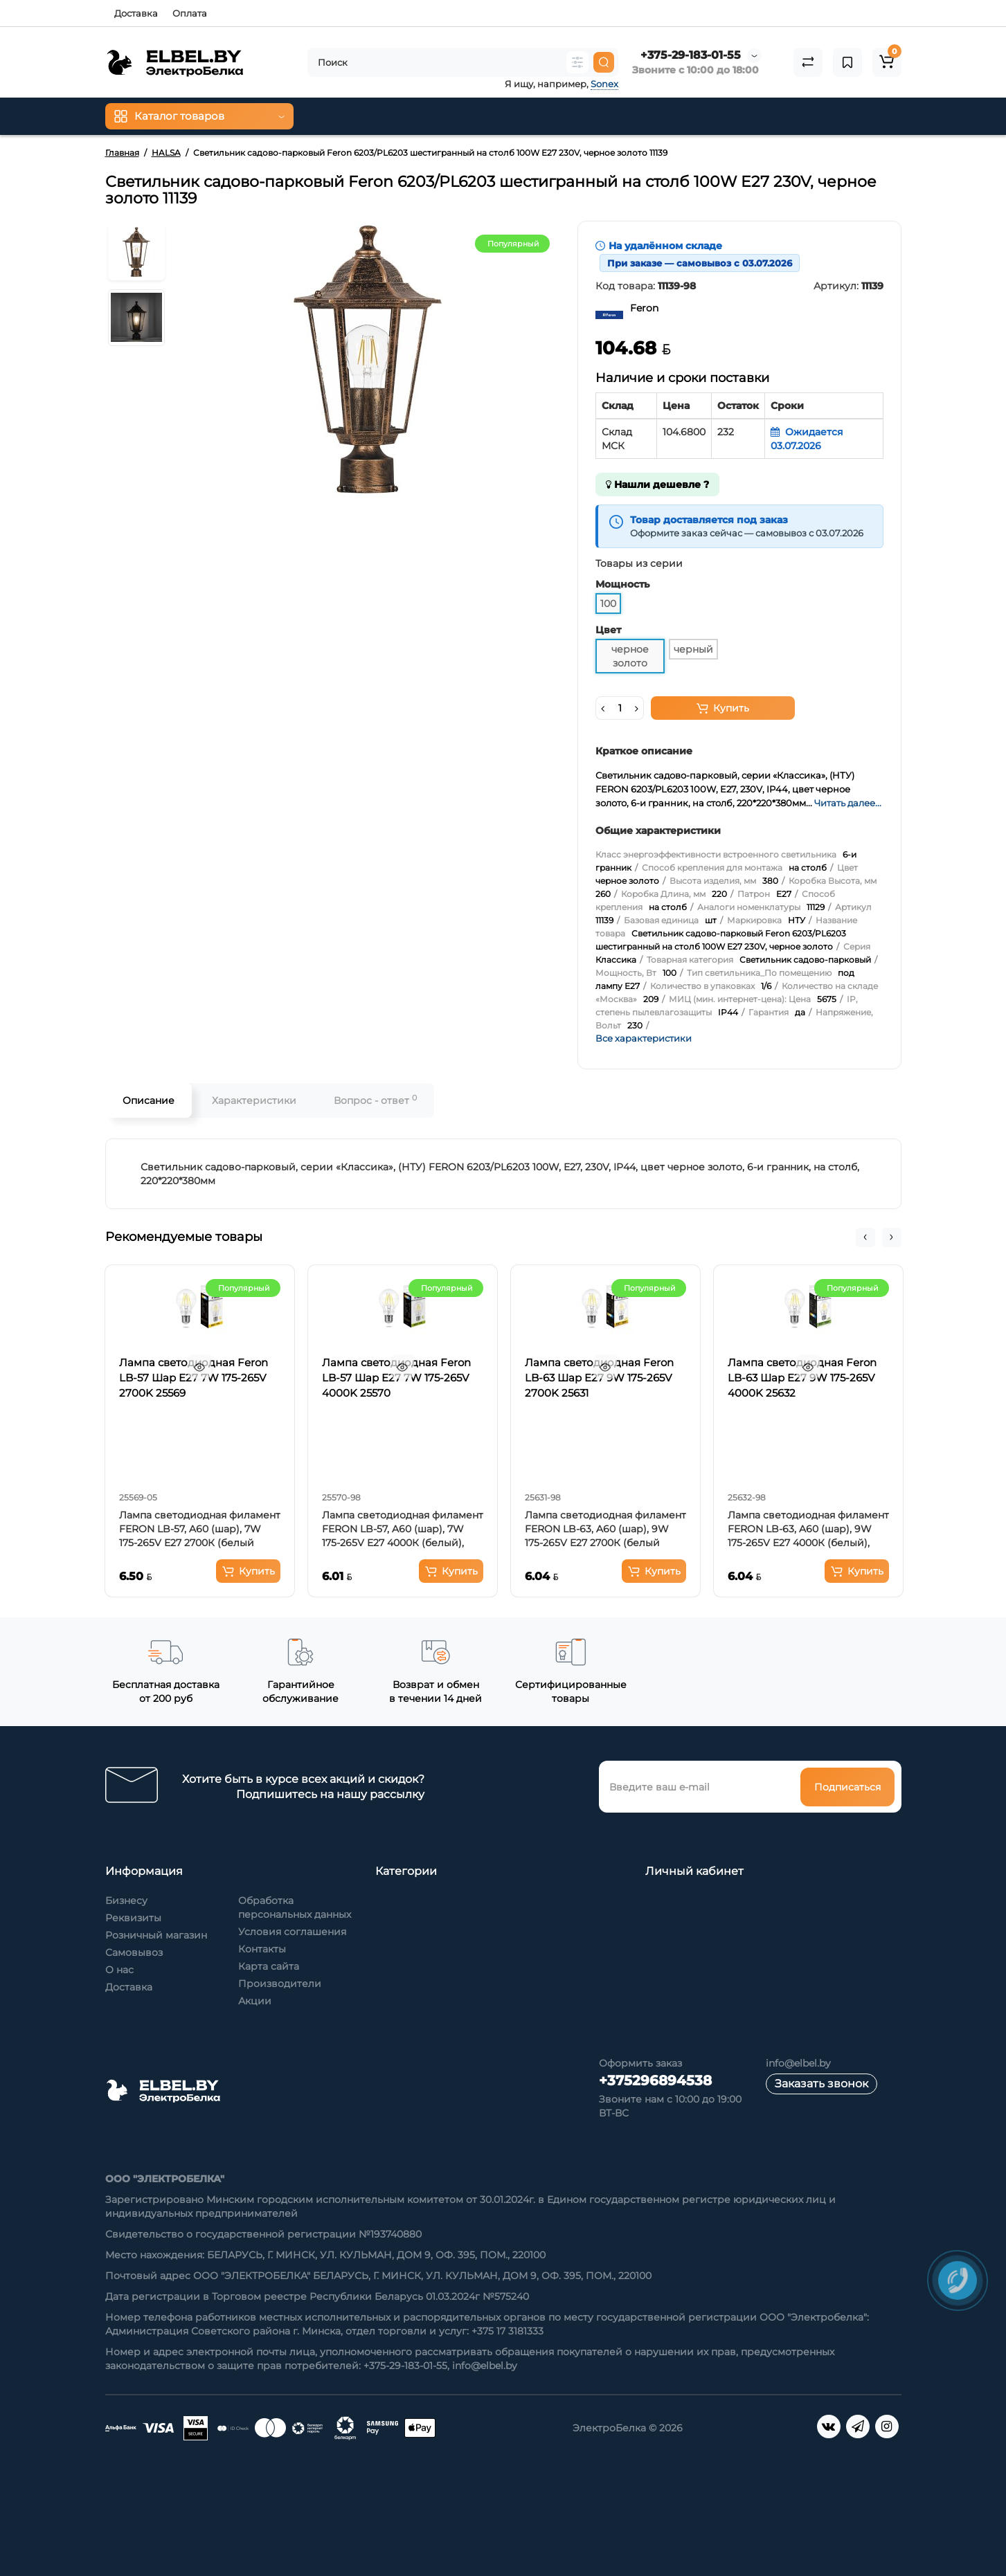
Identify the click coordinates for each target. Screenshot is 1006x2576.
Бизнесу (126, 1900)
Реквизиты (133, 1918)
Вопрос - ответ (375, 1100)
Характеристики (254, 1100)
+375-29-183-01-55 (690, 55)
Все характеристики (643, 1038)
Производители (279, 1983)
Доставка (136, 13)
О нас (119, 1969)
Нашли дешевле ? (657, 484)
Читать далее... (847, 802)
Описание (148, 1100)
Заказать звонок (821, 2083)
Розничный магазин (156, 1935)
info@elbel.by (798, 2063)
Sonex (604, 83)
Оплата (189, 13)
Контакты (262, 1949)
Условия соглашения (292, 1931)
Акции (254, 2001)
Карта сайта (268, 1966)
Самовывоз (134, 1952)
